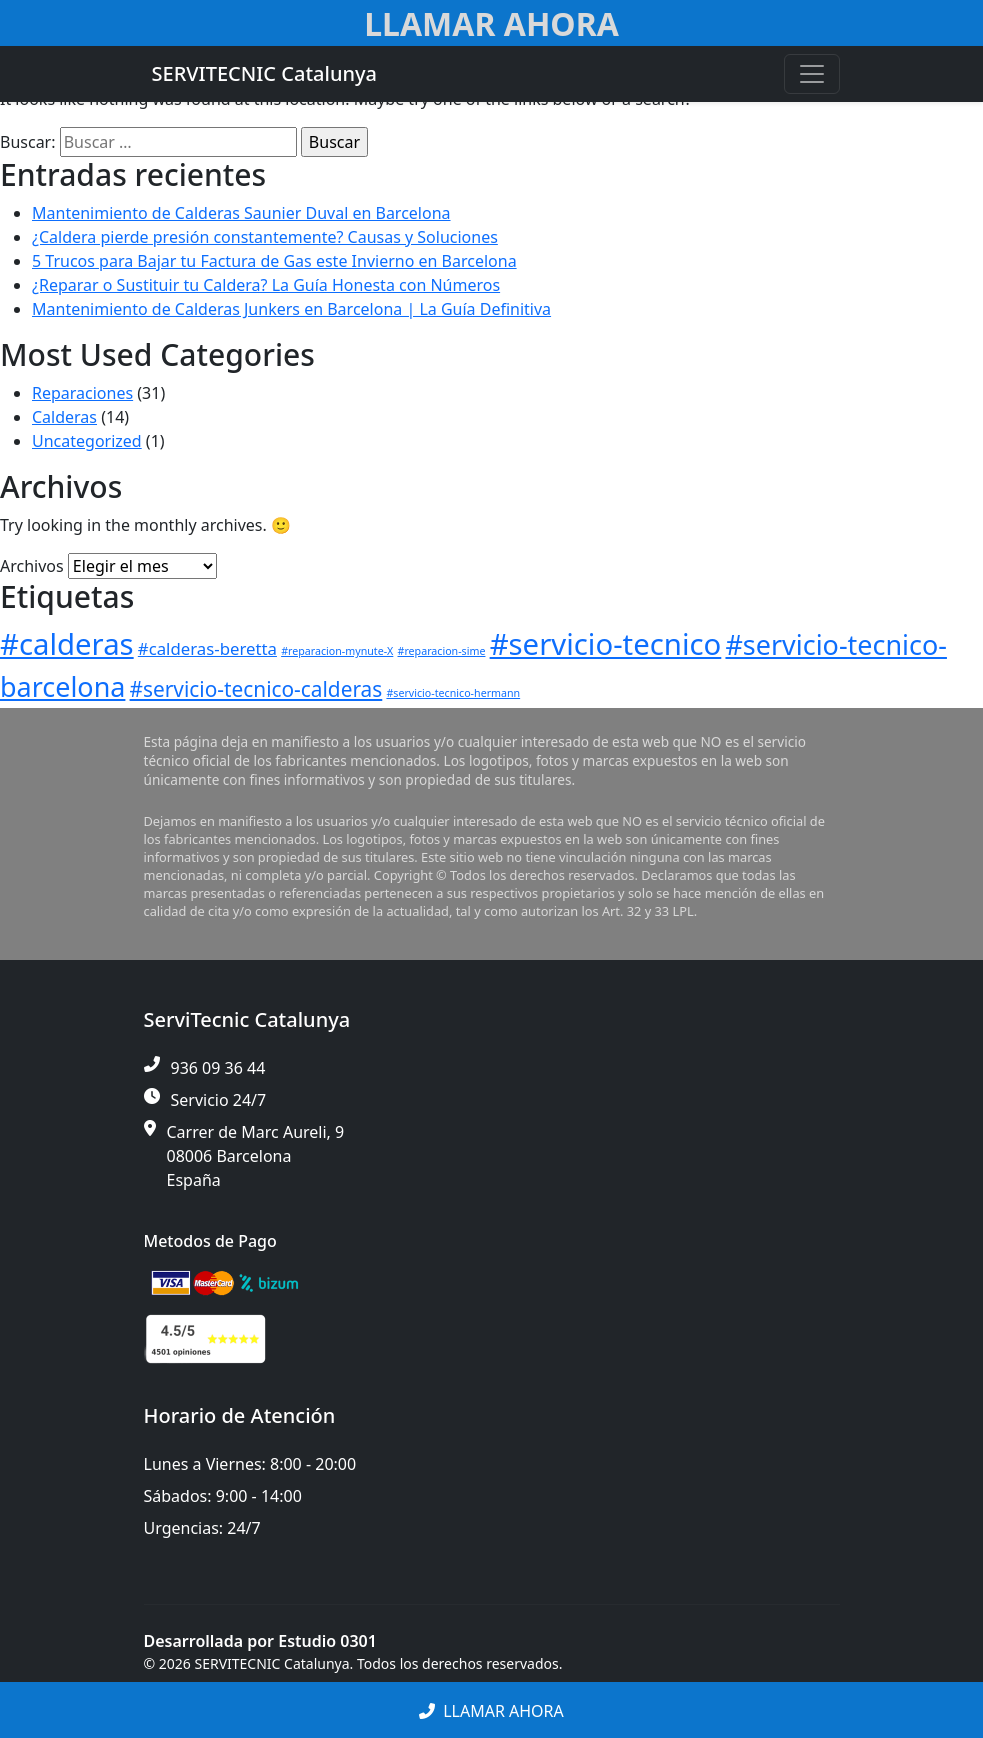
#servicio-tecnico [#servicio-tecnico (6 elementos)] (606, 644)
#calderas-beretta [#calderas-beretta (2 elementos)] (207, 648)
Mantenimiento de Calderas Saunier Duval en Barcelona (241, 213)
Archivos (32, 566)
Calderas (64, 417)
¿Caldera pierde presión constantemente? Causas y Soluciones (265, 237)
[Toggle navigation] (812, 74)
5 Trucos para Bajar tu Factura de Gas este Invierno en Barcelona (274, 261)
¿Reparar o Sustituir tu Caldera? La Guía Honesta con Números (266, 285)
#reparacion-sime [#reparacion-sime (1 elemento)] (442, 651)
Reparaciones (82, 393)
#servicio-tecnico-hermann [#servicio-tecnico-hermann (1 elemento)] (453, 693)
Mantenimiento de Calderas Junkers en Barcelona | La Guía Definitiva (291, 309)
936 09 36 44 (218, 1068)
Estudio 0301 (327, 1641)
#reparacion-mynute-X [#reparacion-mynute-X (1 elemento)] (337, 651)
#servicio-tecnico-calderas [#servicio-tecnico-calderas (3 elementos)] (256, 689)
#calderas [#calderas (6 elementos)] (67, 644)
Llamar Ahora (491, 23)
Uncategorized (87, 441)
